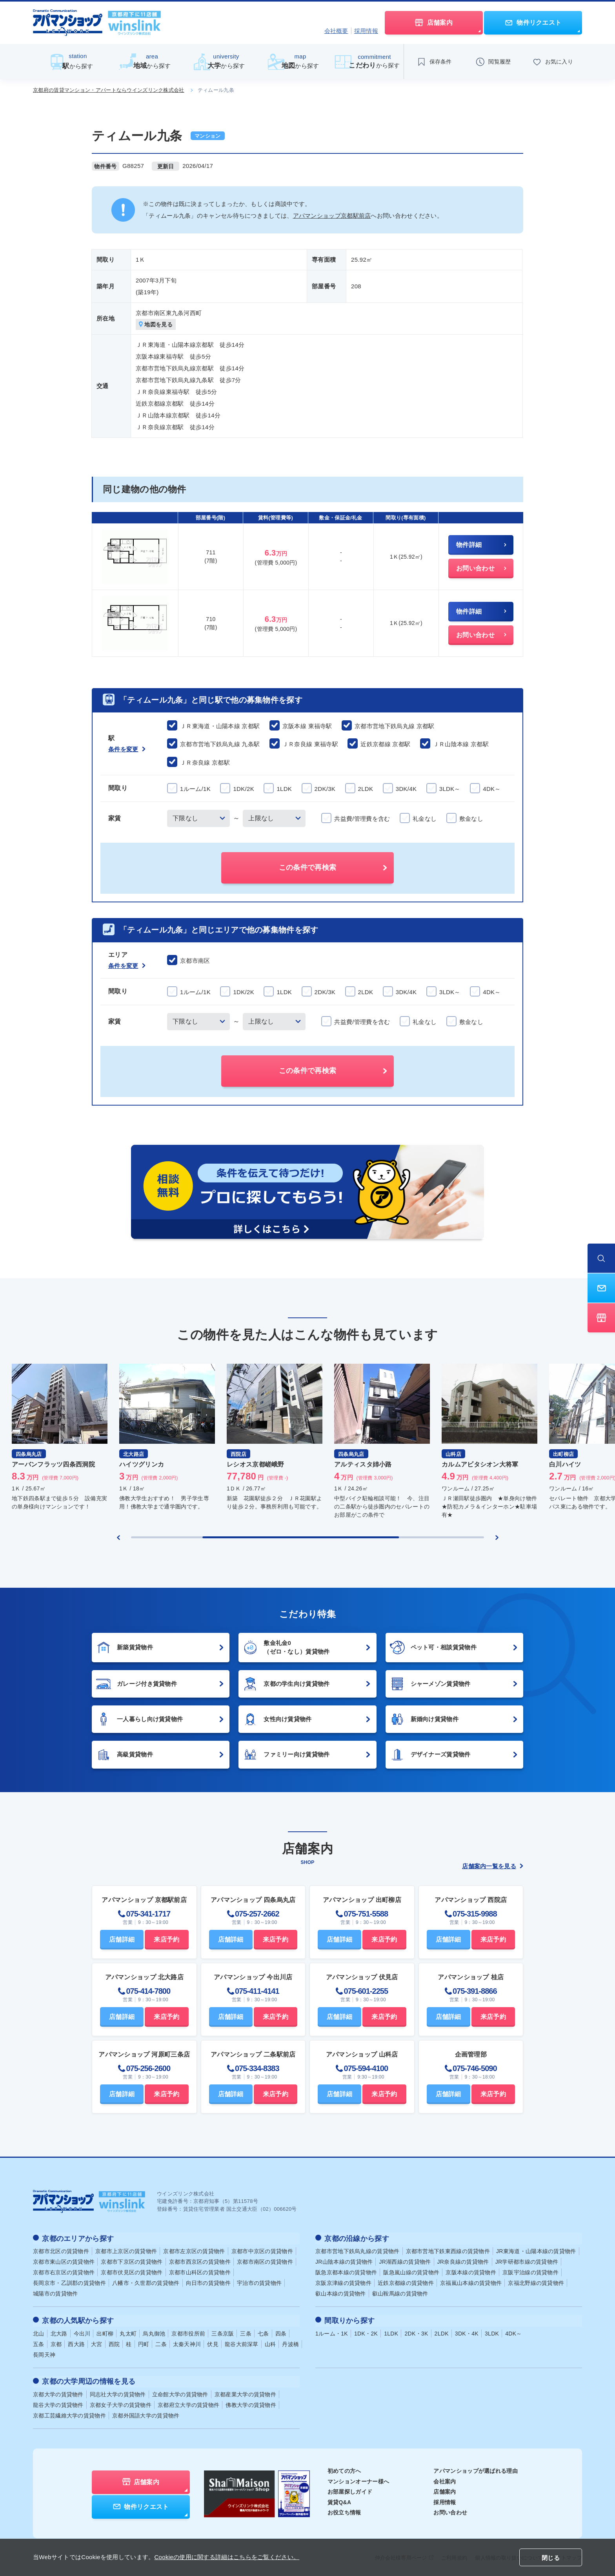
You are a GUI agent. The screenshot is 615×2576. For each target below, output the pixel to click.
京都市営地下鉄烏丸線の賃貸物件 (357, 2251)
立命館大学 (180, 2392)
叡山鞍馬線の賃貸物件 (400, 2293)
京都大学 (58, 2392)
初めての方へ (344, 2468)
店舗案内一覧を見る (492, 1866)
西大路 (76, 2342)
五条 (38, 2342)
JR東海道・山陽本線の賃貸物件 (536, 2251)
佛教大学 (251, 2402)
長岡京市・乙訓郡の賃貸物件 (69, 2282)
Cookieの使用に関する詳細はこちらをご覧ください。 (226, 2557)
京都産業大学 (245, 2392)
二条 (161, 2342)
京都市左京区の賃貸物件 (194, 2251)
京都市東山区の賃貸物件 (64, 2261)
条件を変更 (127, 749)
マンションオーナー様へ (358, 2479)
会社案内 (444, 2479)
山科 (270, 2342)
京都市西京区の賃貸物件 (200, 2261)
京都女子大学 (120, 2402)
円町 (143, 2342)
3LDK (492, 2332)
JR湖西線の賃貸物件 (405, 2261)
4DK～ (513, 2332)
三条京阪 (222, 2332)
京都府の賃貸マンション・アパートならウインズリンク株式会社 (108, 90)
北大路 (59, 2332)
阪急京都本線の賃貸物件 (346, 2272)
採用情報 (366, 30)
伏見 (212, 2342)
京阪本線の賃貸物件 (471, 2272)
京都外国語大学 (146, 2413)
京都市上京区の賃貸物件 (126, 2251)
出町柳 (104, 2332)
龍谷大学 (58, 2402)
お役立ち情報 (344, 2510)
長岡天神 (44, 2353)
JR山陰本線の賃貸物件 (344, 2261)
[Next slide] (497, 1537)
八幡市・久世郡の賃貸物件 (146, 2282)
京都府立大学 (188, 2402)
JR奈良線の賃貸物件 (463, 2261)
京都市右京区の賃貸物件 (64, 2272)
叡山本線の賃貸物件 (340, 2293)
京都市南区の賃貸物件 (265, 2261)
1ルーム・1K (331, 2332)
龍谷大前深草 (241, 2342)
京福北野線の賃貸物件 (536, 2282)
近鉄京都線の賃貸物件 (406, 2282)
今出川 (82, 2332)
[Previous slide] (118, 1537)
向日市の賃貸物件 (208, 2282)
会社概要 (336, 30)
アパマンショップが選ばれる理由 (475, 2468)
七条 (263, 2332)
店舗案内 (444, 2489)
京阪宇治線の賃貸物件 (530, 2272)
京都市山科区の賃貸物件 (200, 2272)
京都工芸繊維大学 (69, 2413)
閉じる (551, 2557)
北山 (38, 2332)
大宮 (96, 2342)
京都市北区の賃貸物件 (61, 2251)
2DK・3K (416, 2332)
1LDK (391, 2332)
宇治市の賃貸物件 (259, 2282)
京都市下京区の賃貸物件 (131, 2261)
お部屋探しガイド (350, 2489)
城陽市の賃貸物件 (55, 2293)
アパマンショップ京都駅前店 (332, 215)
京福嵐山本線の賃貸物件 (471, 2282)
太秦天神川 (187, 2342)
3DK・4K (467, 2332)
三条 (245, 2332)
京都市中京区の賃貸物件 (262, 2251)
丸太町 (128, 2332)
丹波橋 (290, 2342)
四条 (281, 2332)
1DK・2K (366, 2332)
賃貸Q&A (339, 2499)
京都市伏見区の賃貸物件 (131, 2272)
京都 (56, 2342)
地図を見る (156, 324)
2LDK (442, 2332)
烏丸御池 (154, 2332)
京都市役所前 (188, 2332)
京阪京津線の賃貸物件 (343, 2282)
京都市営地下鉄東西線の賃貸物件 (448, 2251)
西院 (114, 2342)
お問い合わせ (450, 2510)
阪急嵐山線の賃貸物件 (411, 2272)
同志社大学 (118, 2392)
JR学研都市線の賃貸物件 (527, 2261)
